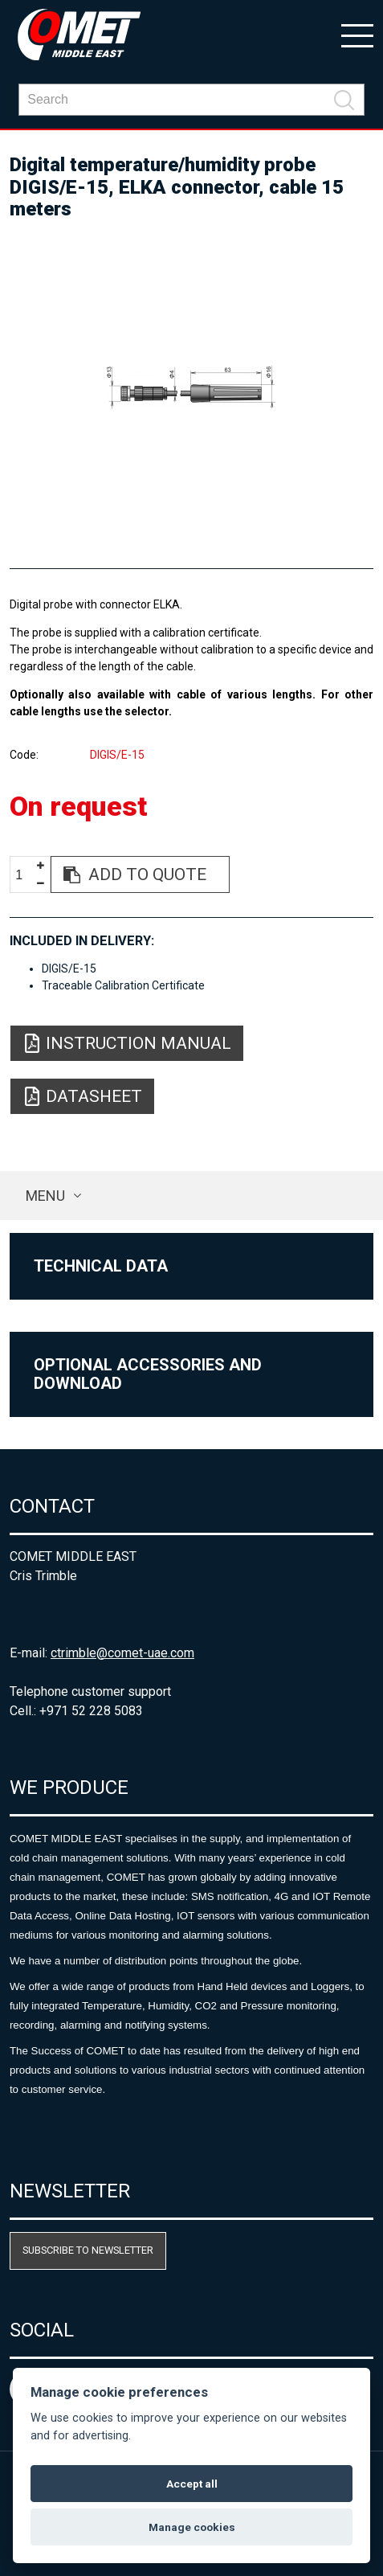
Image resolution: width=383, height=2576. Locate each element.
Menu (45, 1195)
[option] (191, 387)
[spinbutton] (25, 875)
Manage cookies (192, 2527)
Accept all (192, 2483)
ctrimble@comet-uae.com (122, 1653)
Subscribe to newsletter (87, 2250)
